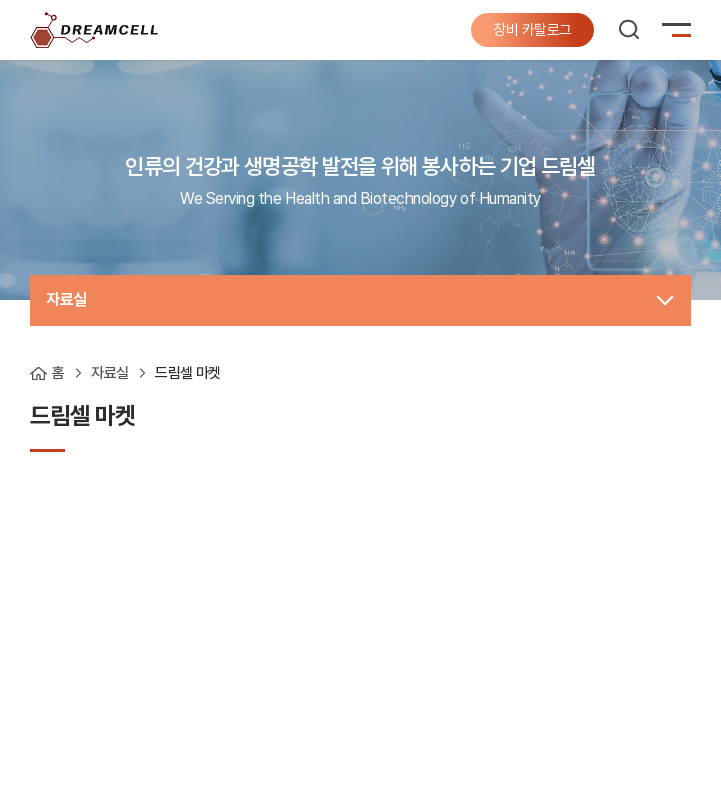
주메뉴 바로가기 (0, 0)
